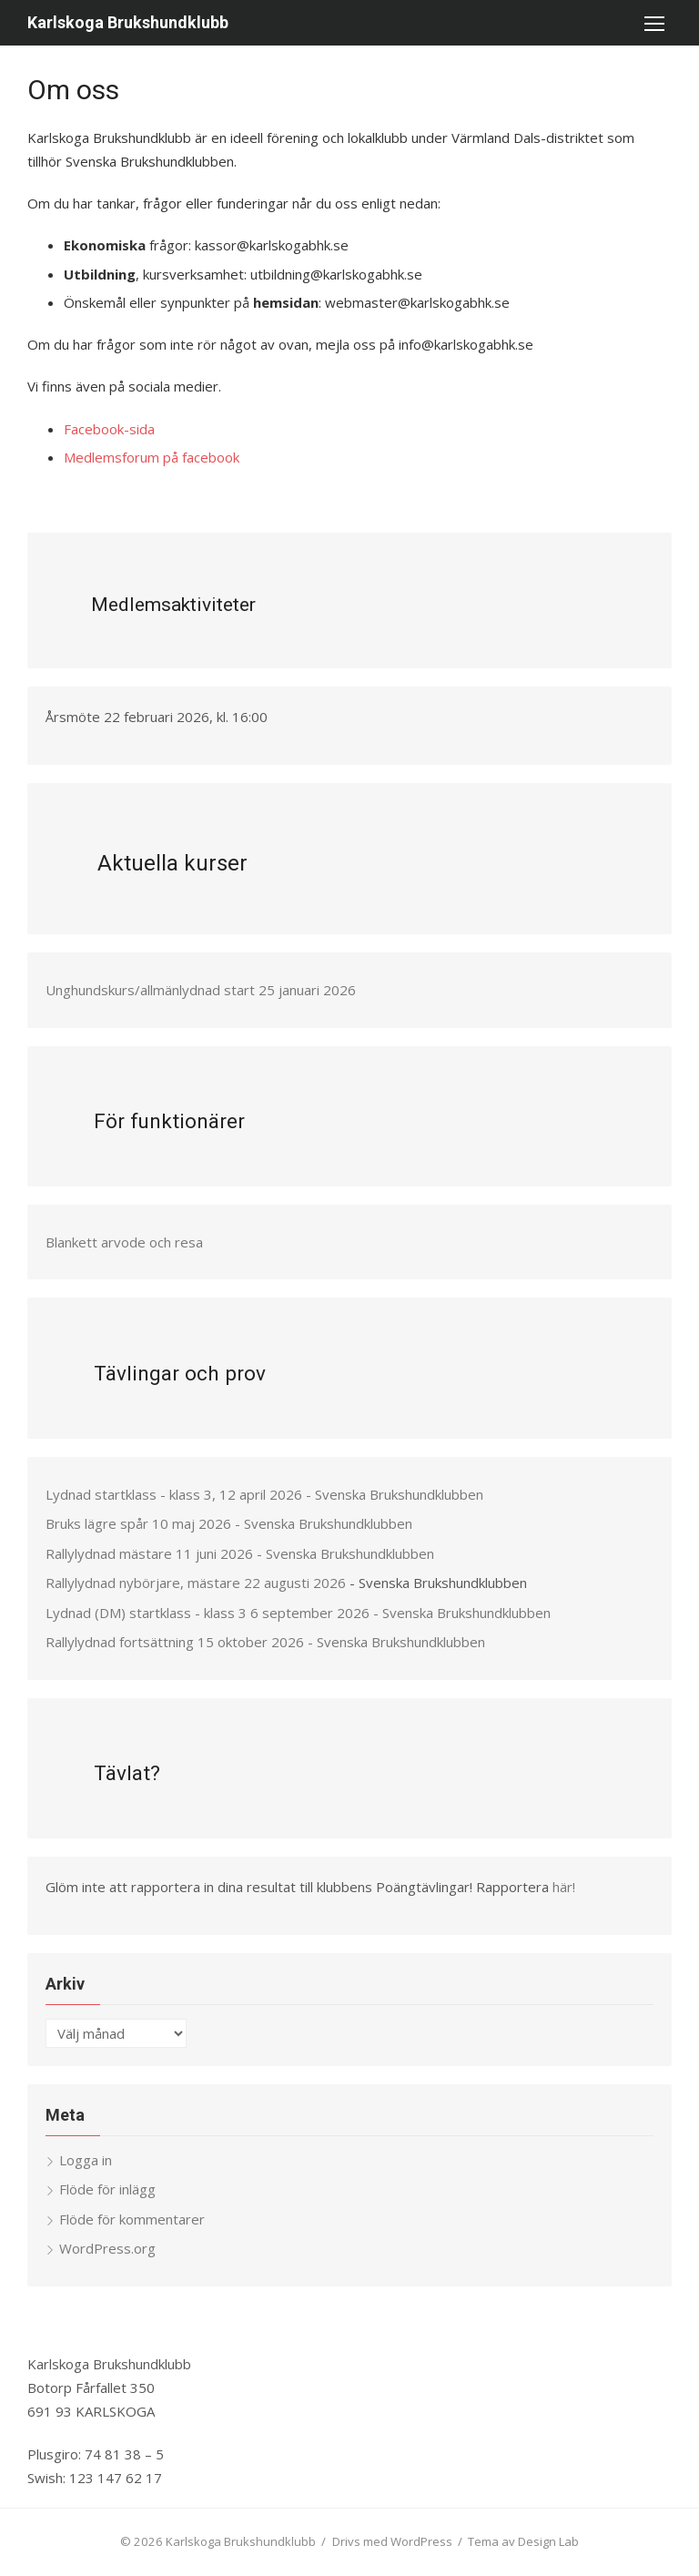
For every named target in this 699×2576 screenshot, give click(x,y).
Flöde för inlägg (107, 2189)
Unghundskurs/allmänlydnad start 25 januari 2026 (201, 990)
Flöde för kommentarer (132, 2219)
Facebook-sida (109, 429)
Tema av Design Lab (523, 2541)
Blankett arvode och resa (124, 1242)
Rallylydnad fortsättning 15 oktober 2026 (175, 1642)
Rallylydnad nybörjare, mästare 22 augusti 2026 (196, 1582)
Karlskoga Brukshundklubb (127, 22)
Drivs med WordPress (392, 2541)
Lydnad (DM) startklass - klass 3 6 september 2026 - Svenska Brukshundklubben (298, 1613)
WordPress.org (107, 2248)
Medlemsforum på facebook (151, 457)
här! (563, 1887)
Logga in (85, 2160)
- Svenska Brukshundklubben (394, 1494)
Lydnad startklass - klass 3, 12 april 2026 (174, 1494)
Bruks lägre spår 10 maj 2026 (138, 1523)
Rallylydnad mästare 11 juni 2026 (149, 1553)
